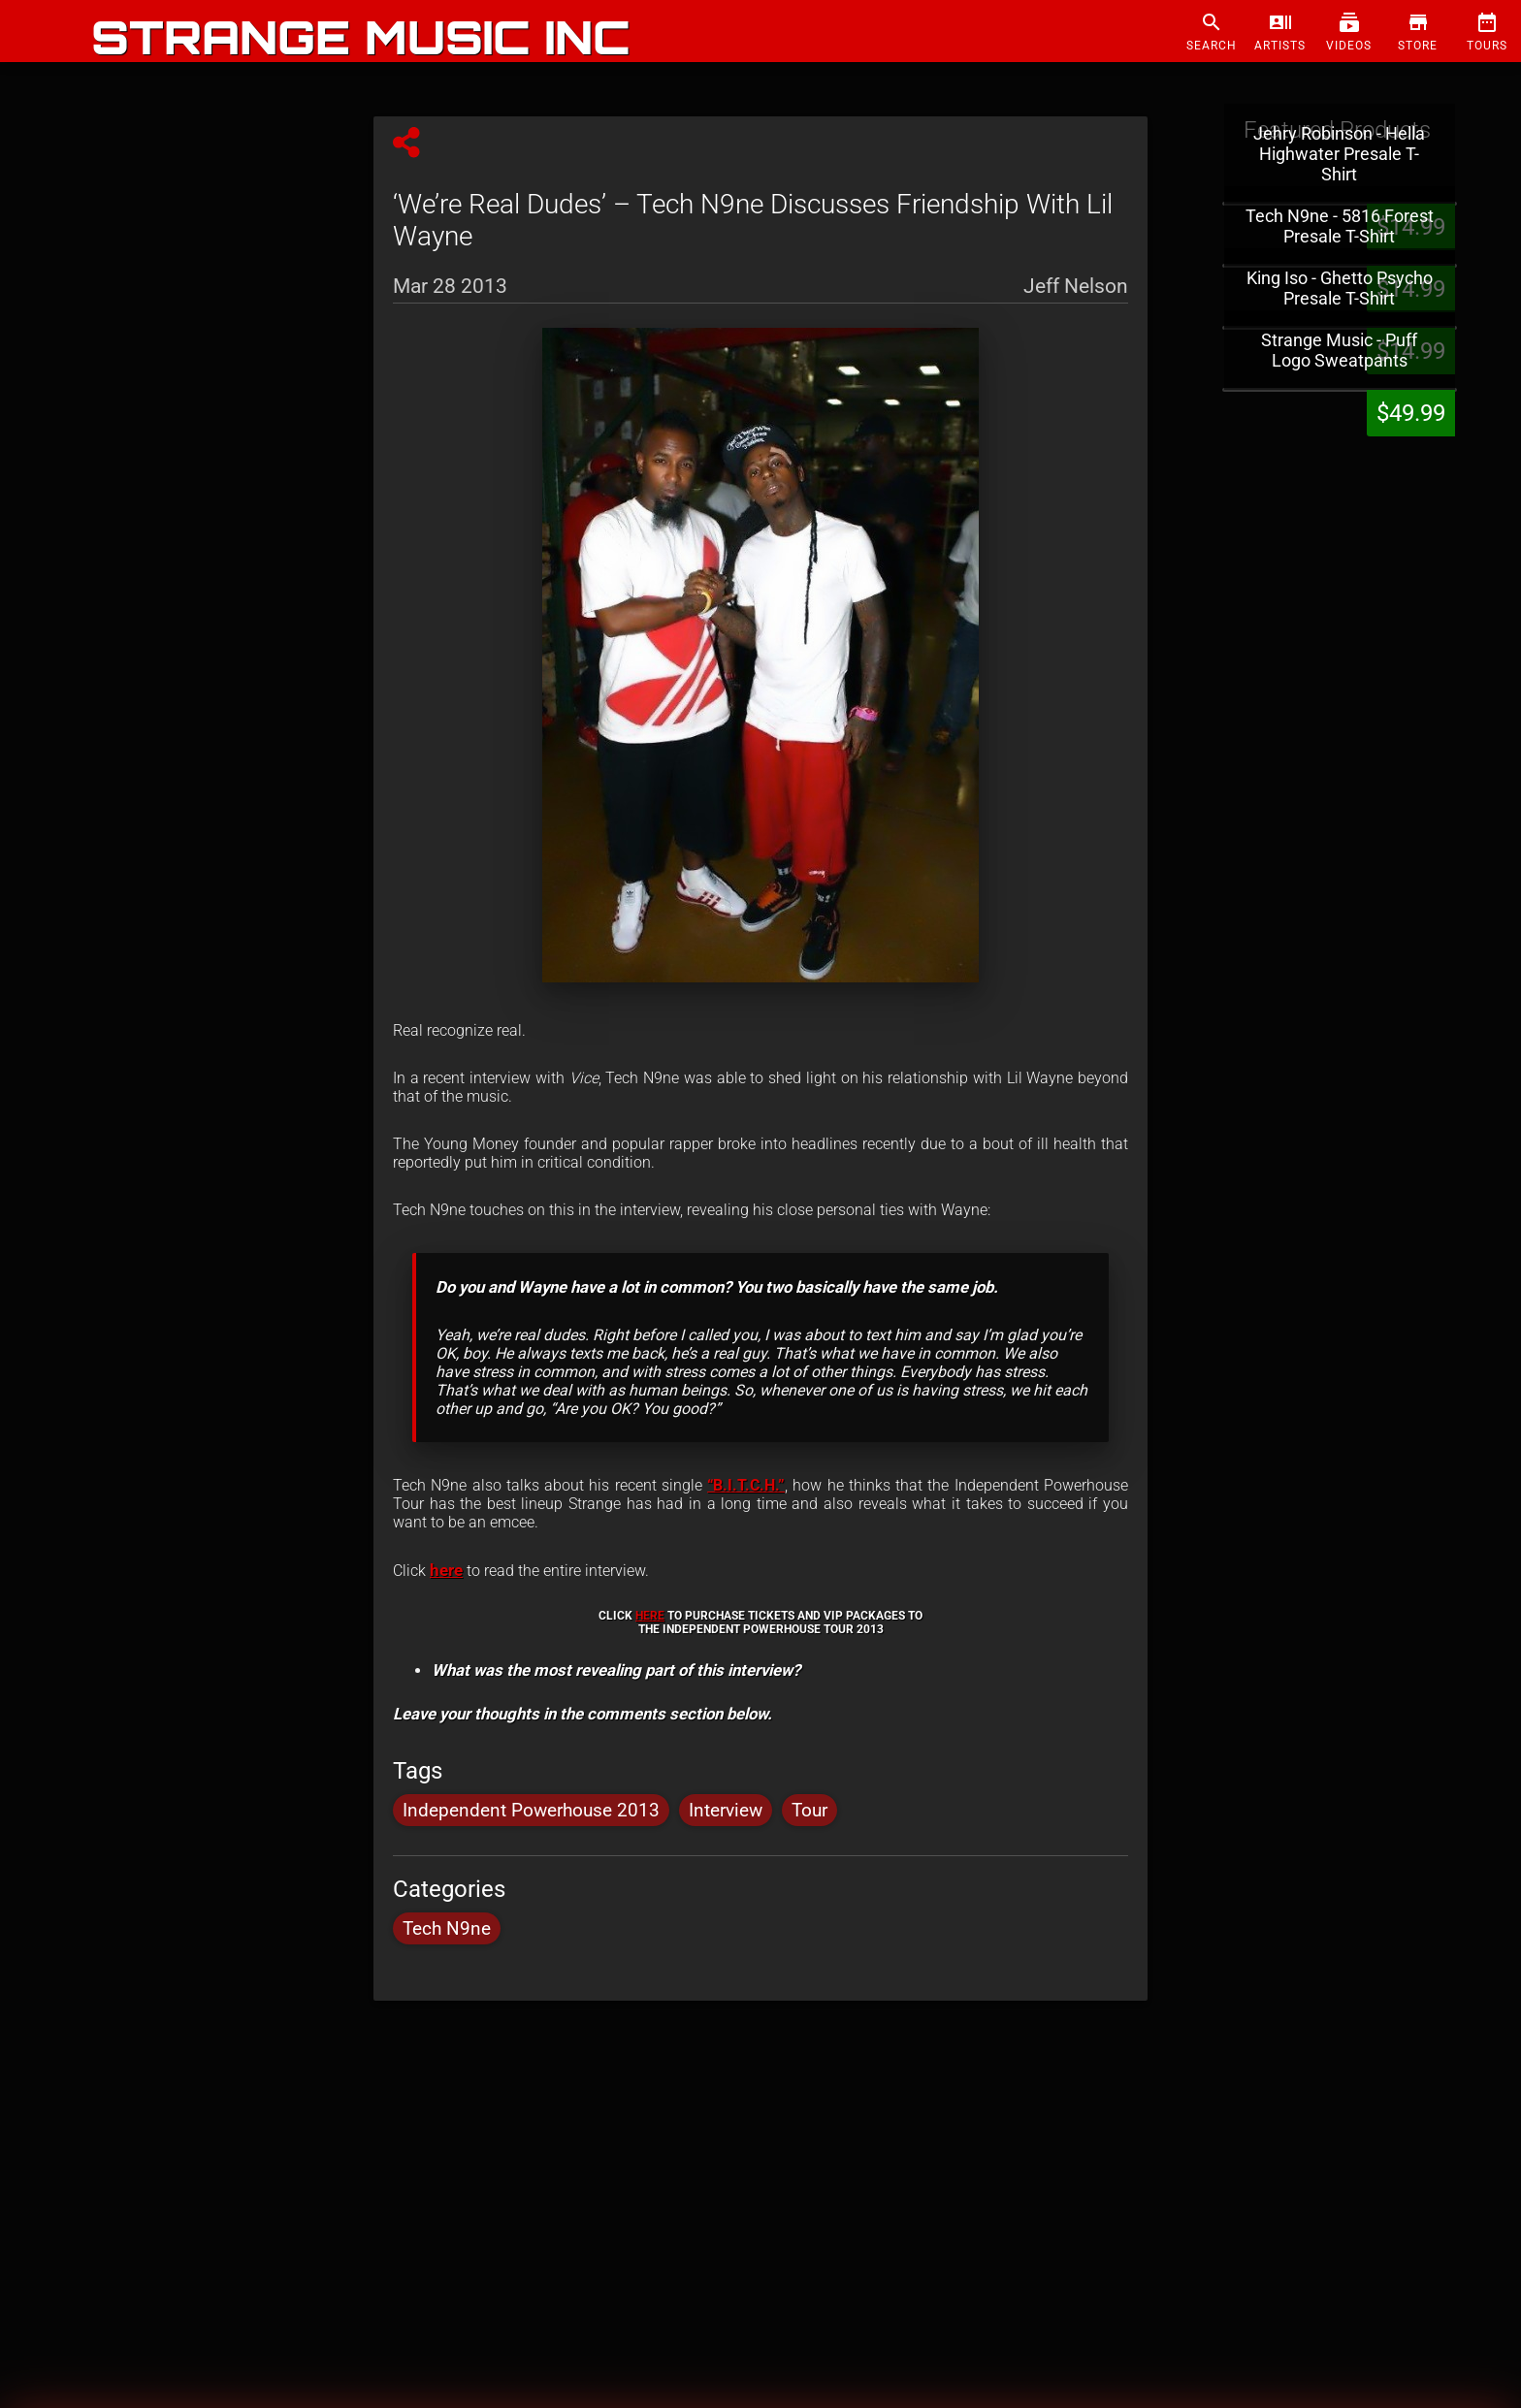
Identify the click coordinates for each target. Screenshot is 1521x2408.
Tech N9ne (447, 1928)
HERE (649, 1615)
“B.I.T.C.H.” (746, 1485)
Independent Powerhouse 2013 (531, 1810)
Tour (809, 1810)
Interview (725, 1810)
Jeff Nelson (1075, 283)
